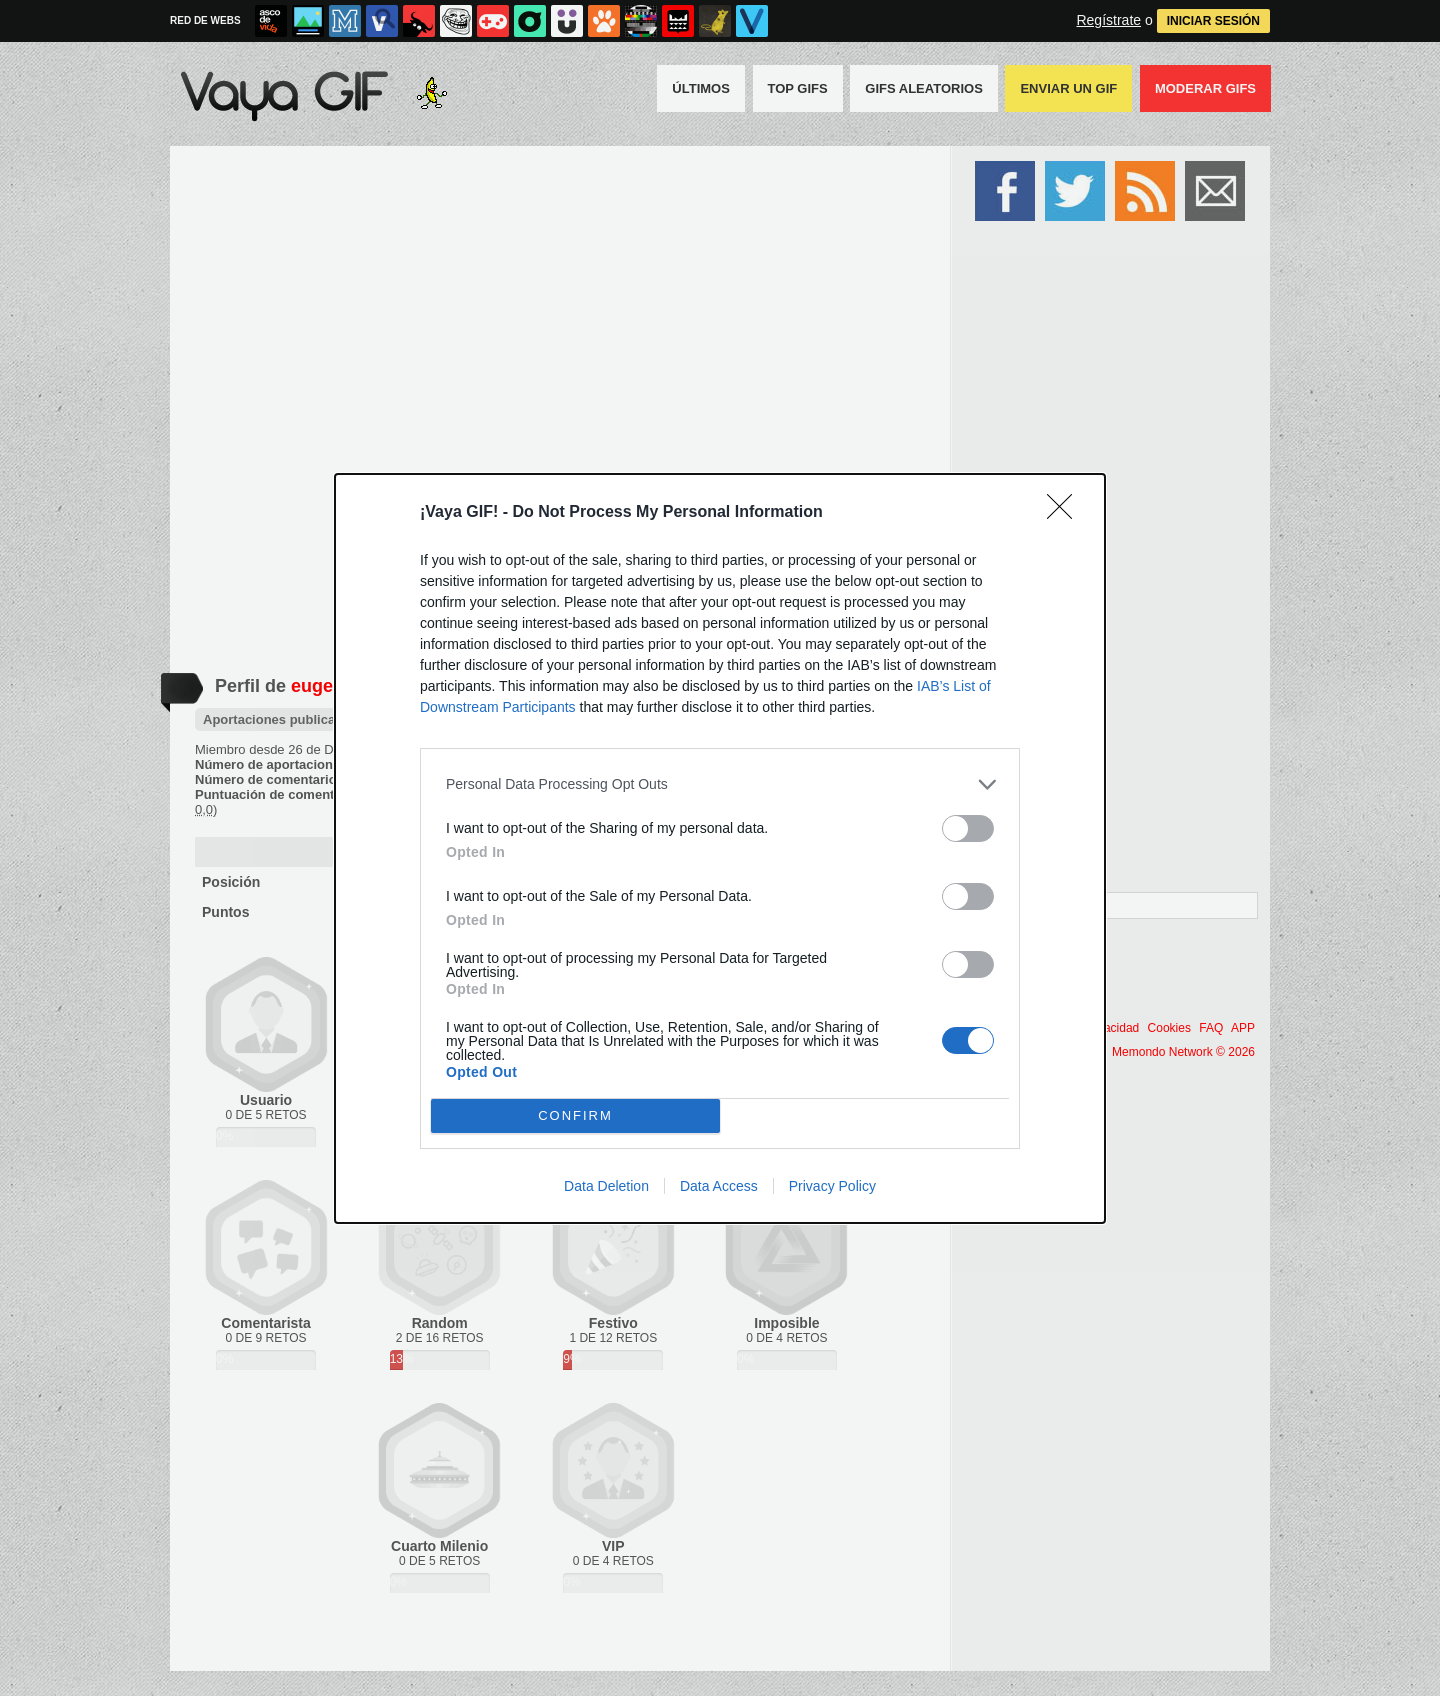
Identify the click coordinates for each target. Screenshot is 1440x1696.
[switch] (968, 828)
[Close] (1066, 513)
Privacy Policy (832, 1186)
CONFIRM (575, 1115)
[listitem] (720, 784)
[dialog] (720, 848)
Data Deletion (606, 1186)
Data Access (719, 1186)
